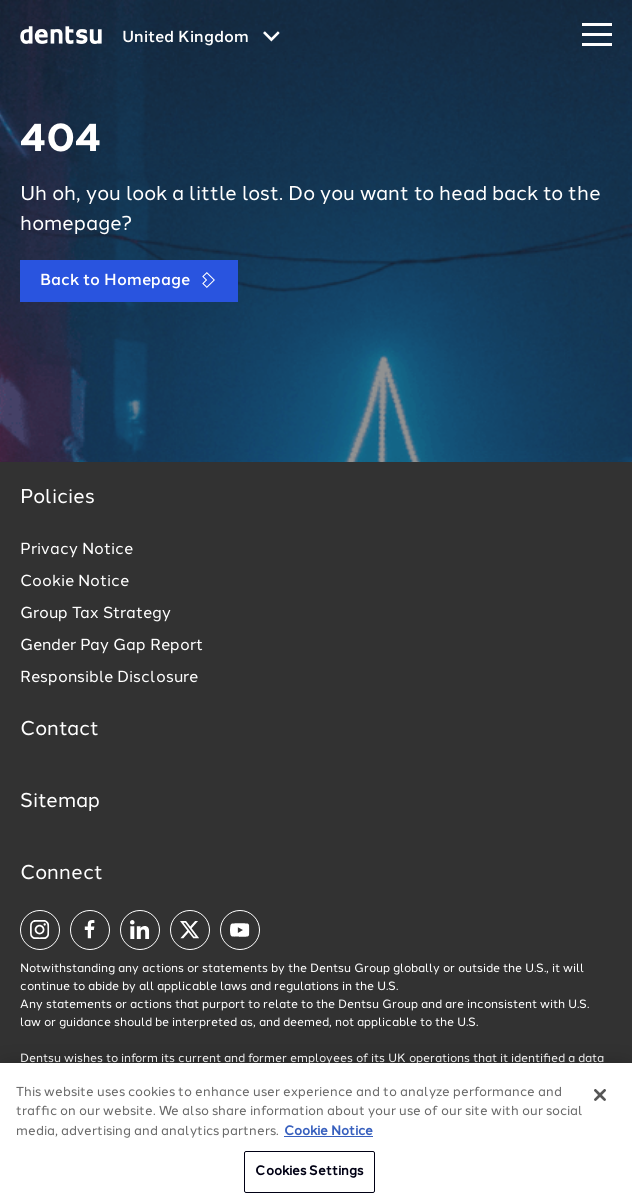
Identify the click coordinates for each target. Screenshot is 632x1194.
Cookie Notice (74, 582)
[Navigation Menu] (597, 35)
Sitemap (60, 802)
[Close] (600, 1104)
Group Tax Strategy (95, 614)
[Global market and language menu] (201, 38)
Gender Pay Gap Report (111, 646)
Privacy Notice (76, 550)
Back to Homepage (129, 280)
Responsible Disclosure (109, 678)
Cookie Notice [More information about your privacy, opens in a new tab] (328, 1140)
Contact (59, 730)
